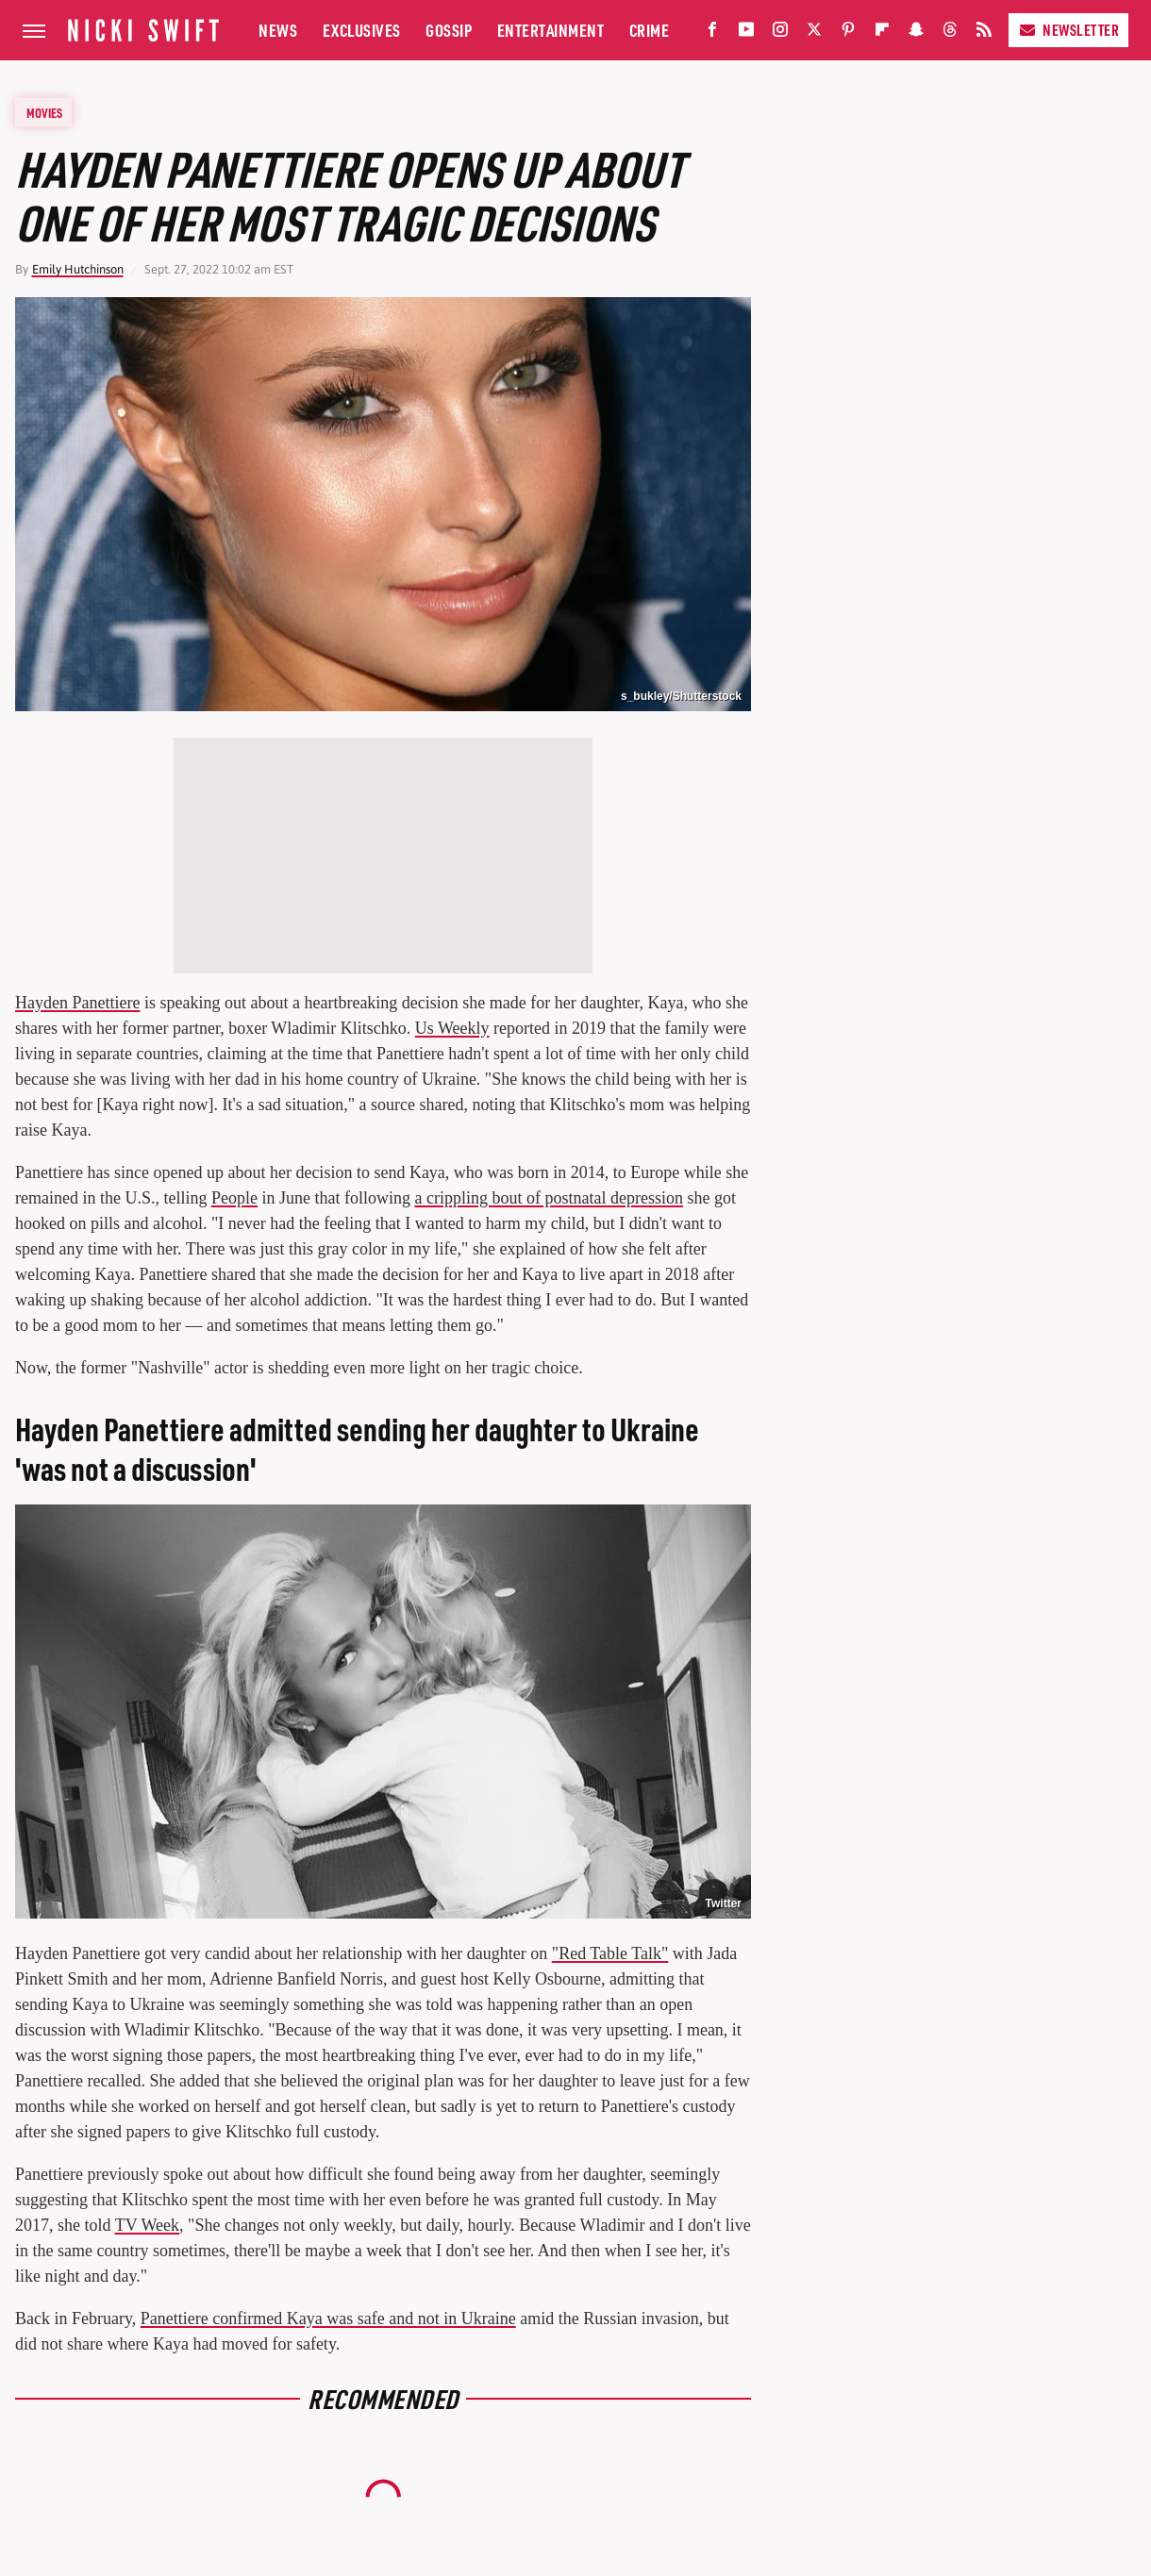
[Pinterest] (848, 33)
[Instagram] (780, 33)
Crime (649, 30)
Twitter (724, 1903)
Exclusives (362, 30)
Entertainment (551, 30)
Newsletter (1068, 30)
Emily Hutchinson (78, 269)
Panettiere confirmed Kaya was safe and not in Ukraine (328, 2318)
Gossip (448, 30)
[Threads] (950, 33)
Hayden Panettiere (77, 1002)
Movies (44, 112)
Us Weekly (452, 1028)
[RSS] (984, 33)
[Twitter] (814, 33)
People (234, 1197)
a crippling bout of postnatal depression (548, 1197)
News (278, 30)
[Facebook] (712, 33)
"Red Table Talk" (610, 1953)
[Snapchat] (916, 33)
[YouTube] (746, 33)
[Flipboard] (882, 33)
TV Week (147, 2225)
